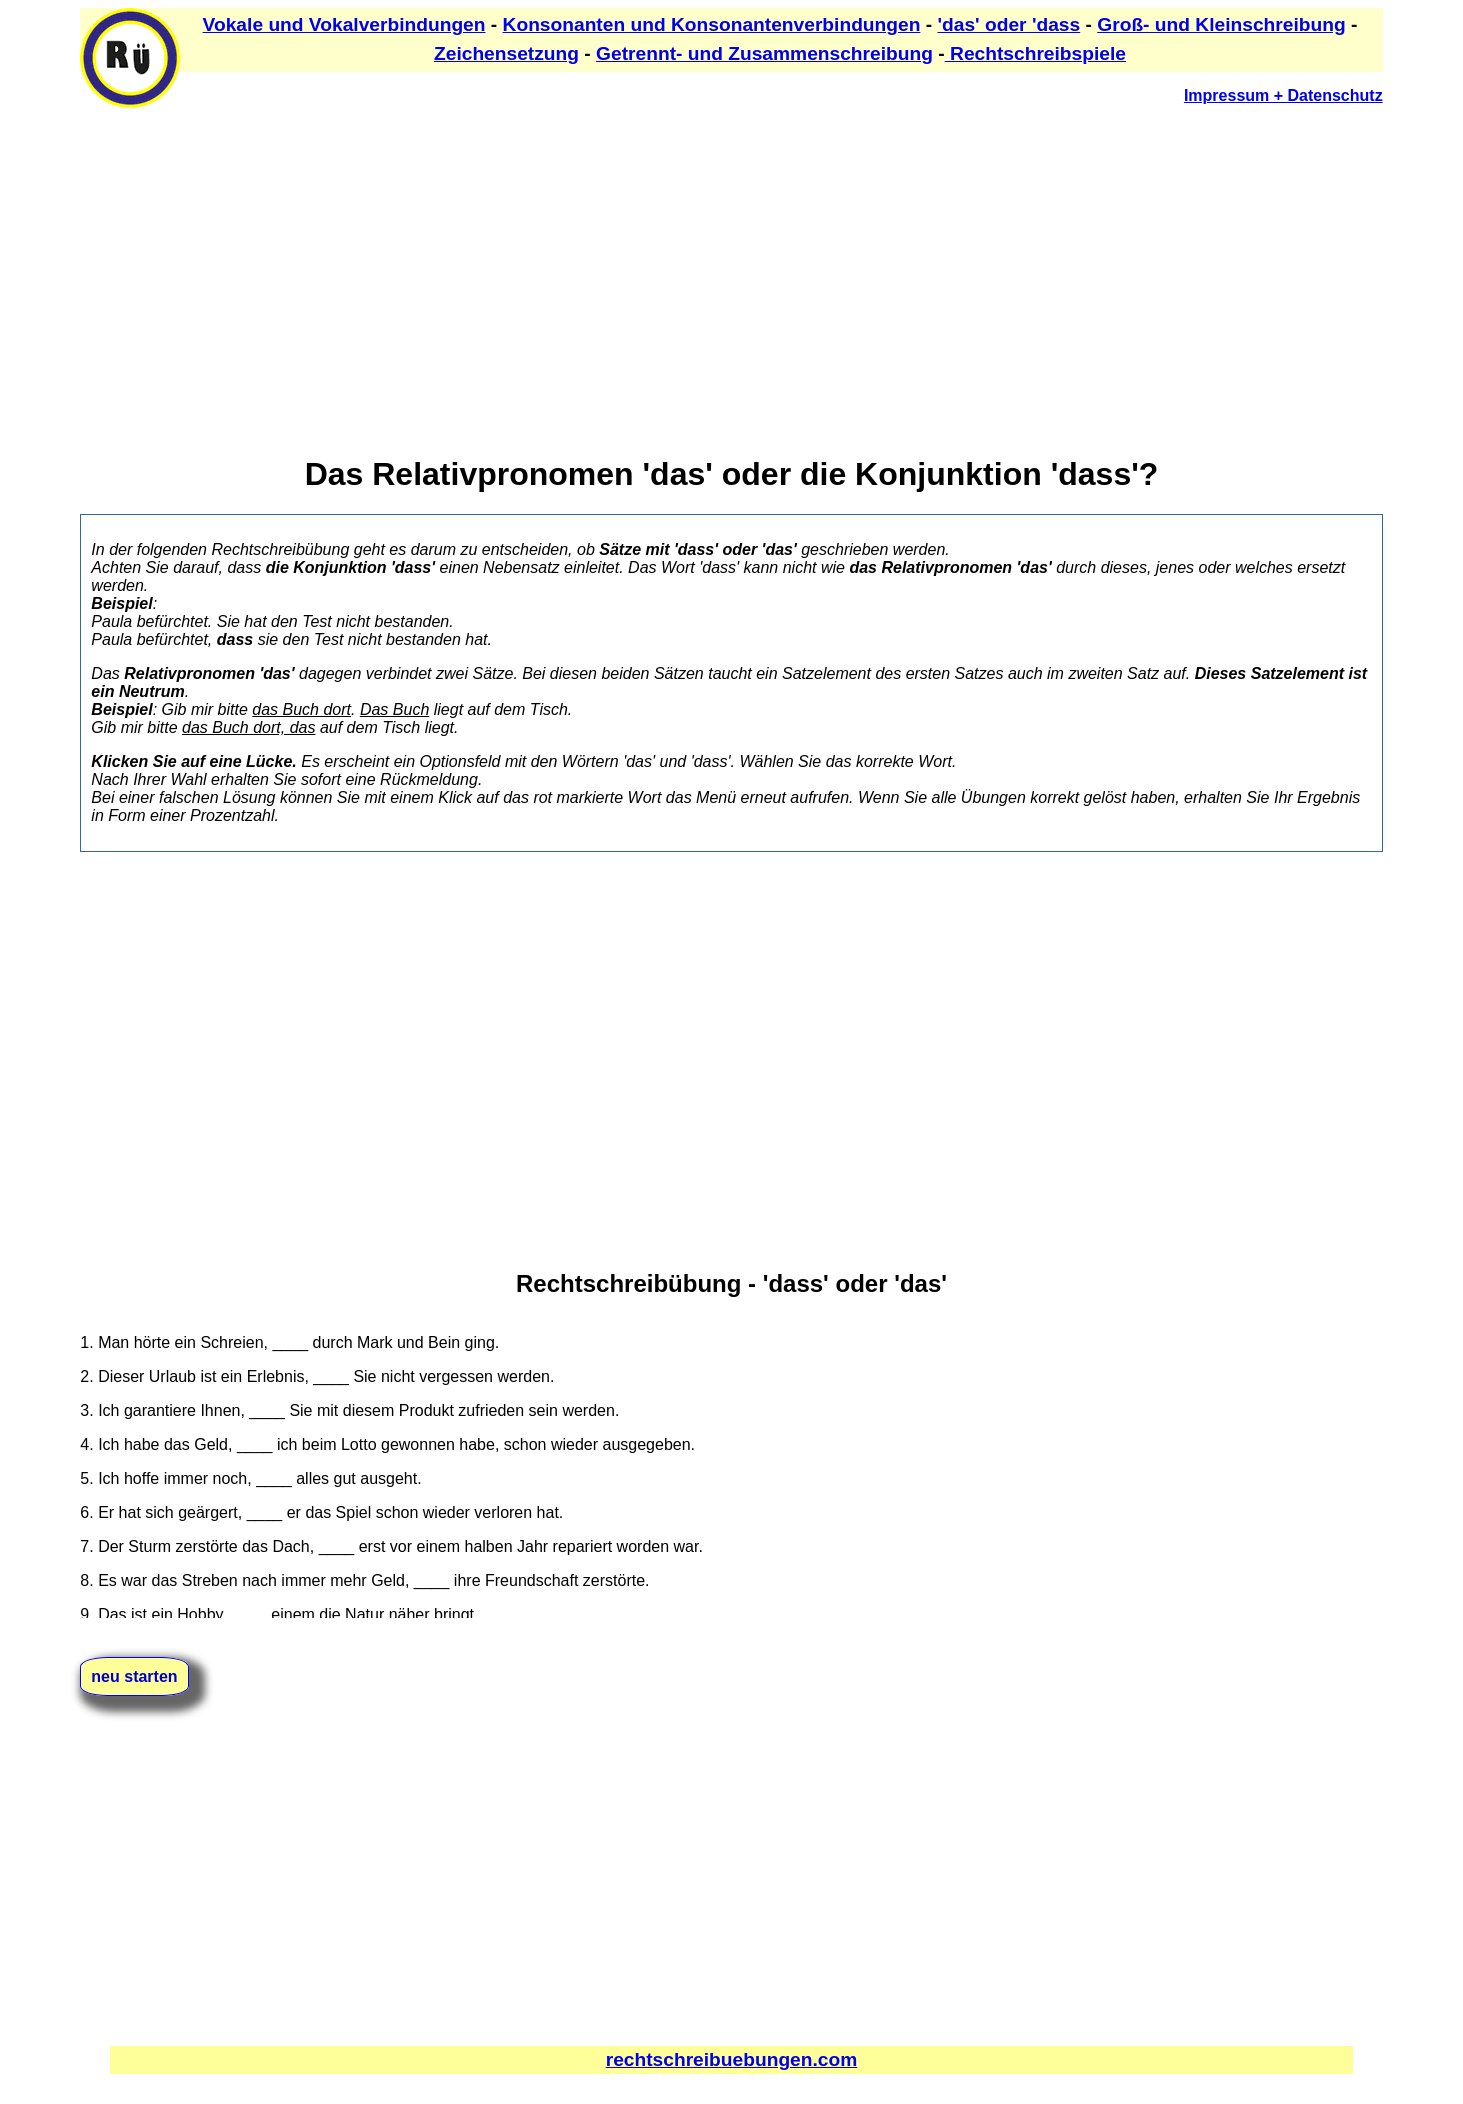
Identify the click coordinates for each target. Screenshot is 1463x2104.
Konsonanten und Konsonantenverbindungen (712, 24)
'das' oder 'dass (1008, 24)
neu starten (134, 1676)
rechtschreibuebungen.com (732, 2059)
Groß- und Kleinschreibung (1221, 24)
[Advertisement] (680, 261)
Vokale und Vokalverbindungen (344, 24)
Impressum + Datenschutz (1283, 95)
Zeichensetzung (506, 53)
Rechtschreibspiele (1035, 53)
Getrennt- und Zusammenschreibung (764, 53)
